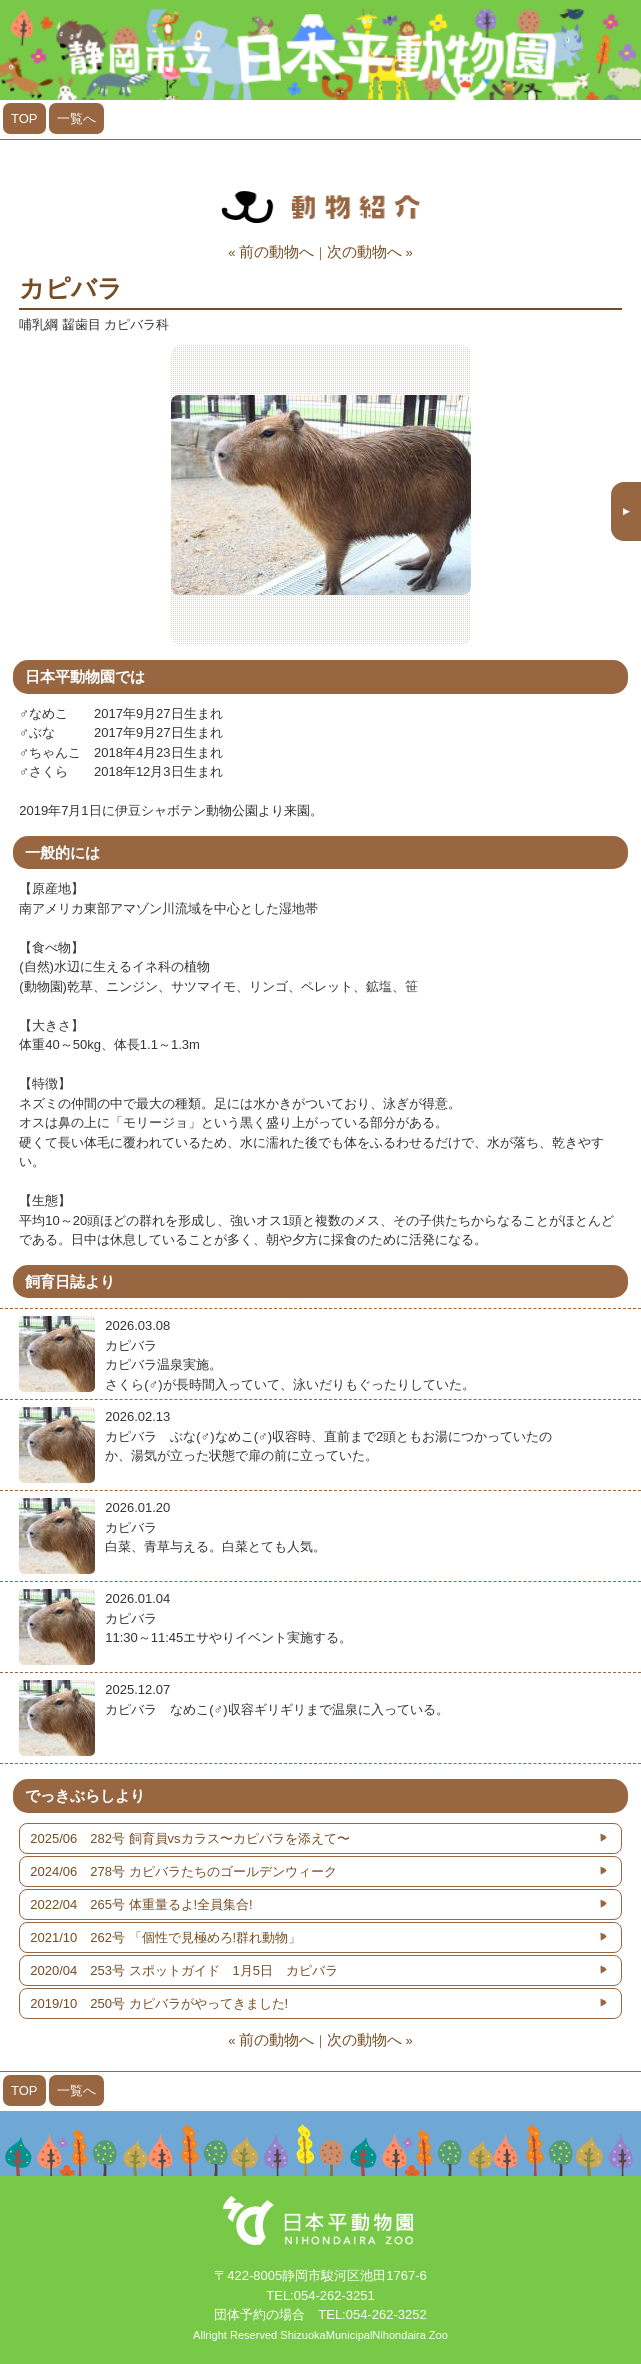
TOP (24, 118)
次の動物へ (364, 251)
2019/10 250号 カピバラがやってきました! (159, 2003)
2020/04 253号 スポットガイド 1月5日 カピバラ (184, 1970)
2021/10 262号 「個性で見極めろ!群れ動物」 (165, 1937)
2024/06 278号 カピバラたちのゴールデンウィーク (183, 1871)
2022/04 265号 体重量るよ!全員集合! (141, 1904)
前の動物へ (276, 251)
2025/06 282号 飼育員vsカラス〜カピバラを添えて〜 (189, 1838)
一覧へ (76, 118)
